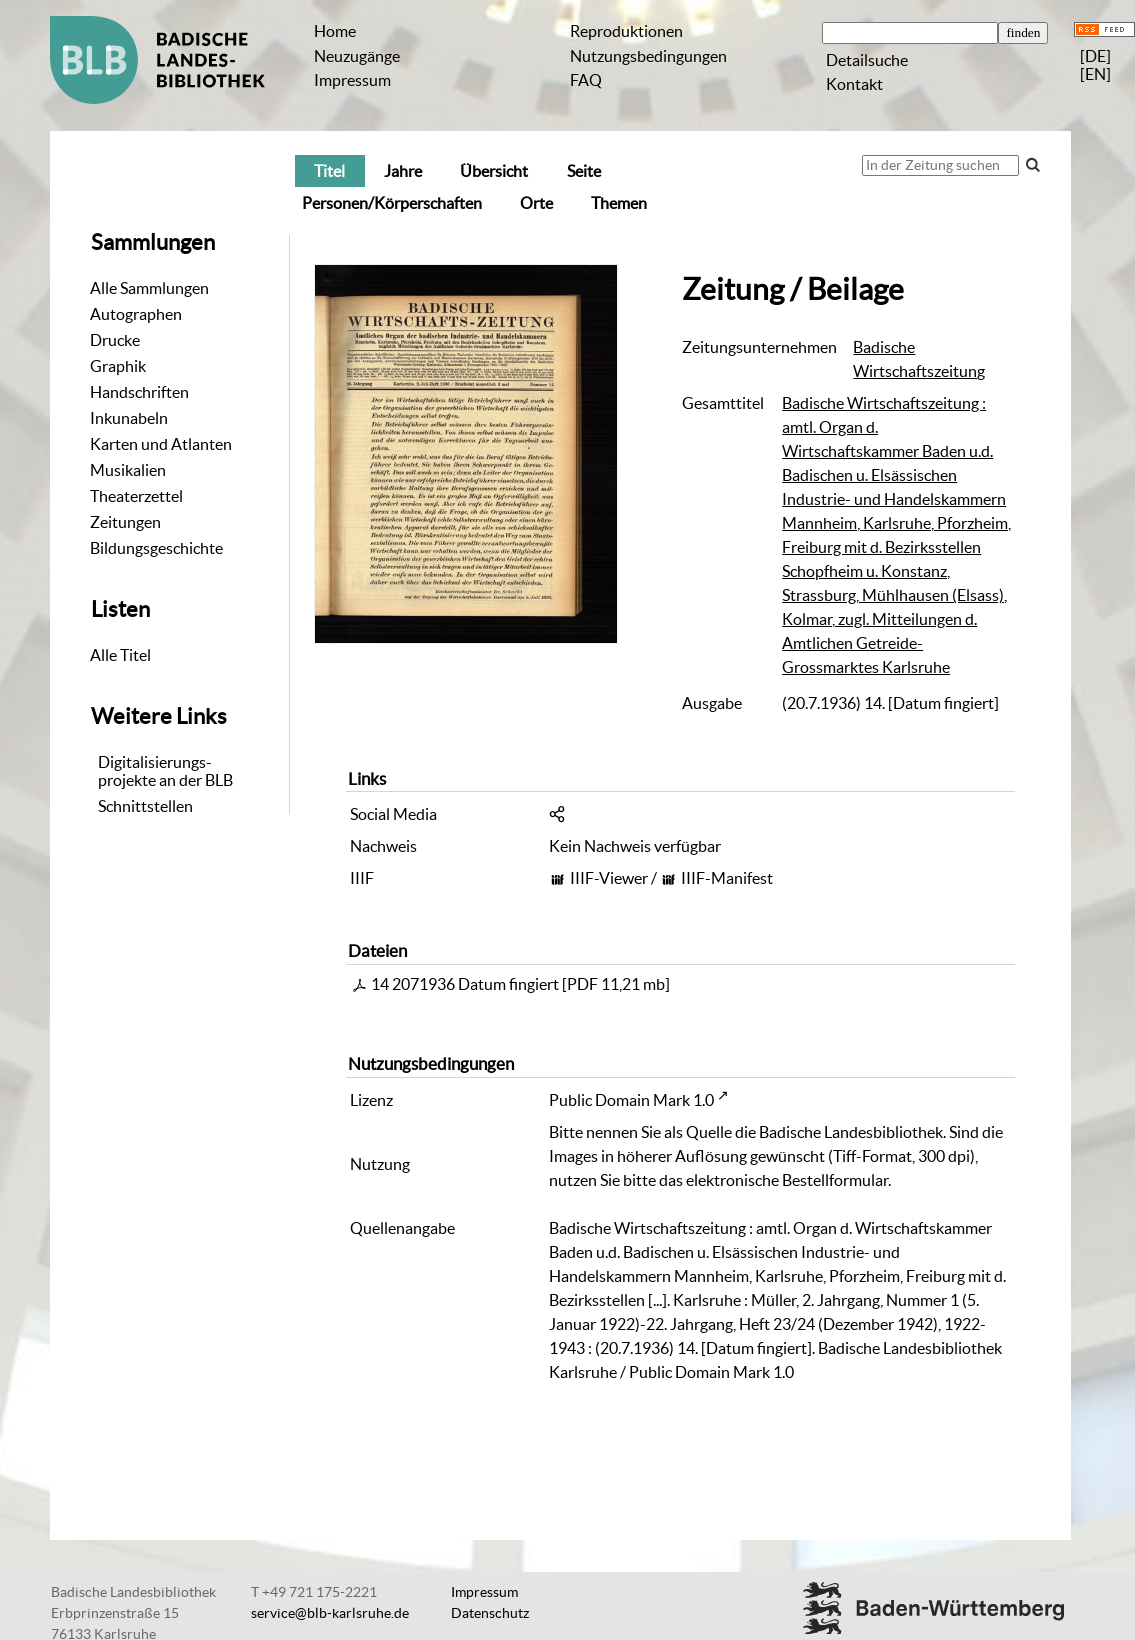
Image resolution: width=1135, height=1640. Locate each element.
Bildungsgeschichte (156, 548)
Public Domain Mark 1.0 (631, 1100)
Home (335, 31)
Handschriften (139, 392)
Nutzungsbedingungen (648, 56)
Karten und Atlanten (161, 444)
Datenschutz (490, 1613)
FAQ (586, 80)
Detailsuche (867, 60)
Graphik (118, 366)
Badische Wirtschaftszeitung (919, 359)
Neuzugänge (357, 56)
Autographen (136, 314)
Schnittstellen (145, 806)
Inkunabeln (129, 418)
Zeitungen (125, 522)
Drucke (115, 340)
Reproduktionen (626, 31)
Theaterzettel (136, 496)
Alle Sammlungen (149, 288)
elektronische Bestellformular (787, 1180)
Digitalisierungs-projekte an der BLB (165, 771)
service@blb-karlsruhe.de (330, 1613)
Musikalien (128, 470)
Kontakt (854, 84)
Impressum (352, 80)
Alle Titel (120, 655)
